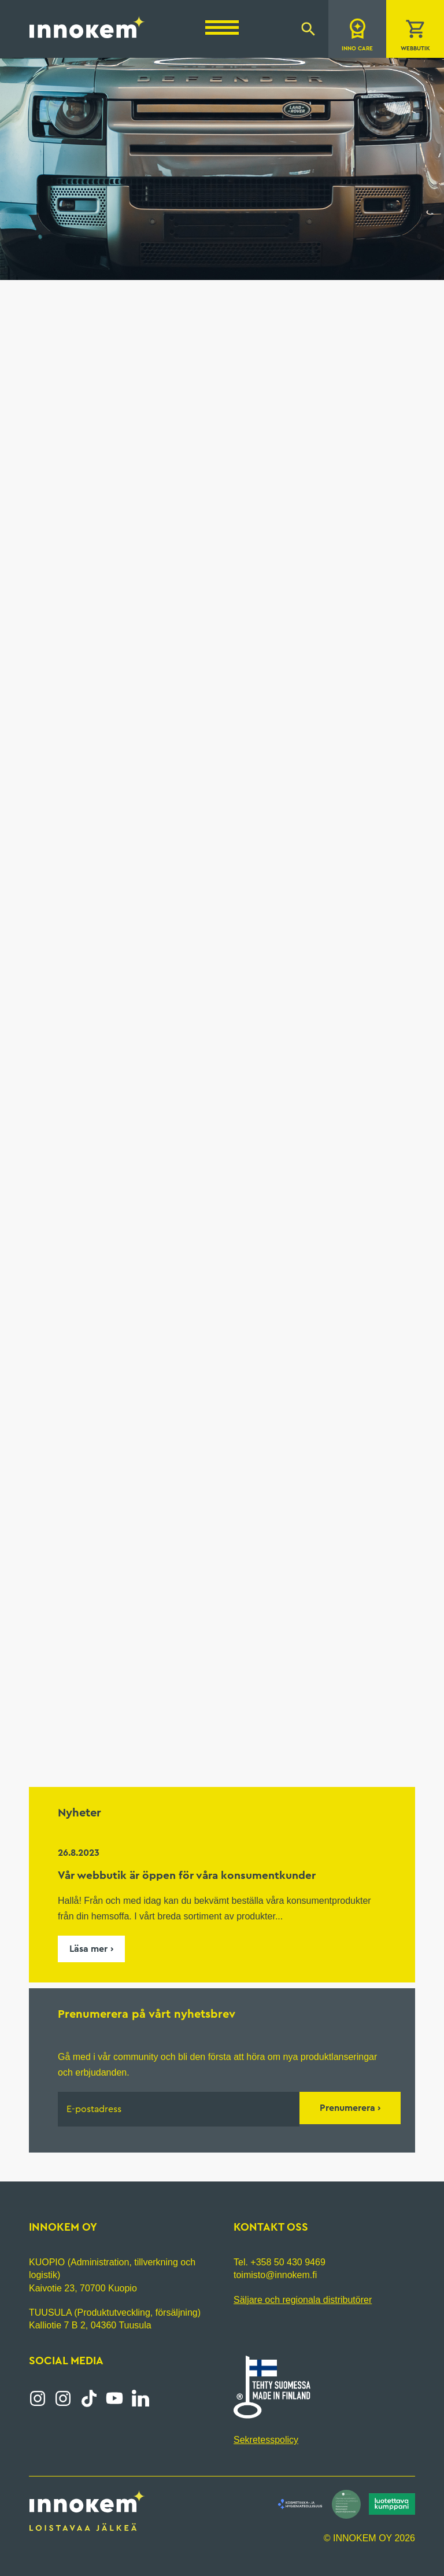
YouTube (114, 2398)
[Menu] (222, 27)
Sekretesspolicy (266, 2440)
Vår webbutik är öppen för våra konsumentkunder (187, 1875)
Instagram (37, 2398)
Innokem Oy (87, 26)
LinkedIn (140, 2398)
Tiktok (89, 2398)
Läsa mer (88, 1949)
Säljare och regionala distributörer (303, 2299)
